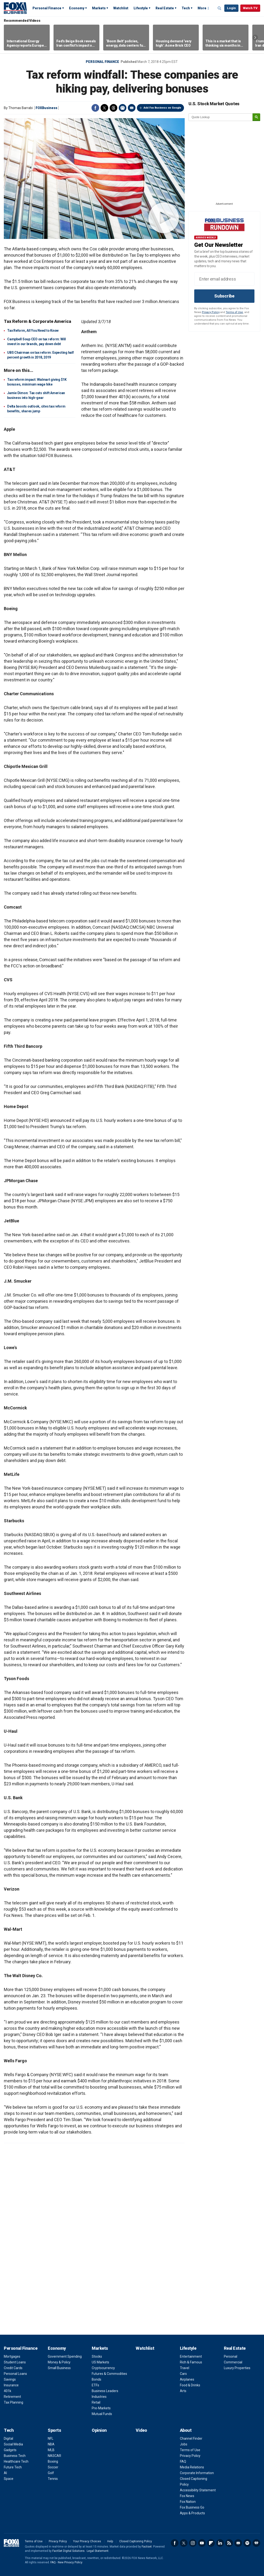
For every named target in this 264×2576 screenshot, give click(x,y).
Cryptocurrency (103, 2368)
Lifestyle (141, 8)
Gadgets (10, 2450)
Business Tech (15, 2456)
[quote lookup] (221, 117)
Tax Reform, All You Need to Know (33, 330)
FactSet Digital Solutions (68, 2551)
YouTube (202, 2543)
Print (122, 108)
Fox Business (15, 8)
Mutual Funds (102, 2414)
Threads (113, 108)
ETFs (95, 2385)
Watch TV (250, 8)
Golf (51, 2473)
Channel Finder (191, 2438)
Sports (54, 2430)
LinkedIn (220, 2543)
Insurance (11, 2385)
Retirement (12, 2397)
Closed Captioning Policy (135, 2541)
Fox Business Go (192, 2507)
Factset (147, 2546)
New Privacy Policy (70, 2562)
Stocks (97, 2356)
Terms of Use (234, 312)
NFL (50, 2438)
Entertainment (191, 2356)
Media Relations (192, 2467)
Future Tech (13, 2467)
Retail (96, 2402)
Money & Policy (59, 2362)
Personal (230, 2356)
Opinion (99, 2430)
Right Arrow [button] (255, 37)
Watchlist (120, 8)
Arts (183, 2391)
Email (131, 108)
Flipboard (211, 2543)
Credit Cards (13, 2368)
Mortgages (12, 2356)
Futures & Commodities (109, 2374)
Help (110, 2541)
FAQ (183, 2461)
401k (7, 2391)
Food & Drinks (190, 2385)
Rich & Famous (191, 2362)
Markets (99, 8)
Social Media (13, 2444)
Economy (76, 8)
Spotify (247, 2543)
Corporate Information (197, 2473)
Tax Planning (13, 2402)
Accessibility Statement (198, 2490)
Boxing (53, 2461)
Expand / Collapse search (219, 8)
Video (141, 2430)
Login (231, 8)
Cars (183, 2374)
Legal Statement (97, 2551)
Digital (8, 2438)
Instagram (193, 2543)
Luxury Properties (237, 2368)
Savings (10, 2379)
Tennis (53, 2479)
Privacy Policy (211, 312)
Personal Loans (15, 2374)
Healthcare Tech (16, 2461)
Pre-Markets (101, 2408)
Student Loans (15, 2362)
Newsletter (238, 2543)
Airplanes (187, 2379)
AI (5, 2473)
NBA (51, 2444)
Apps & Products (192, 2513)
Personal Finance (46, 8)
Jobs (183, 2444)
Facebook (95, 108)
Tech (186, 8)
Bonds (96, 2379)
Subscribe (224, 295)
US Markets (100, 2362)
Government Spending (65, 2356)
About (186, 2430)
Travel (184, 2368)
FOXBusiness (46, 108)
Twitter (104, 108)
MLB (51, 2450)
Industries (99, 2397)
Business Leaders (105, 2391)
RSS (229, 2543)
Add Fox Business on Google (162, 107)
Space (8, 2479)
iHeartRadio (256, 2543)
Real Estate (165, 8)
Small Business (59, 2368)
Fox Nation (188, 2502)
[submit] (256, 117)
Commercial (233, 2362)
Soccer (53, 2467)
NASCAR (54, 2456)
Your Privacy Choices (87, 2541)
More (202, 8)
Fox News (187, 2496)
